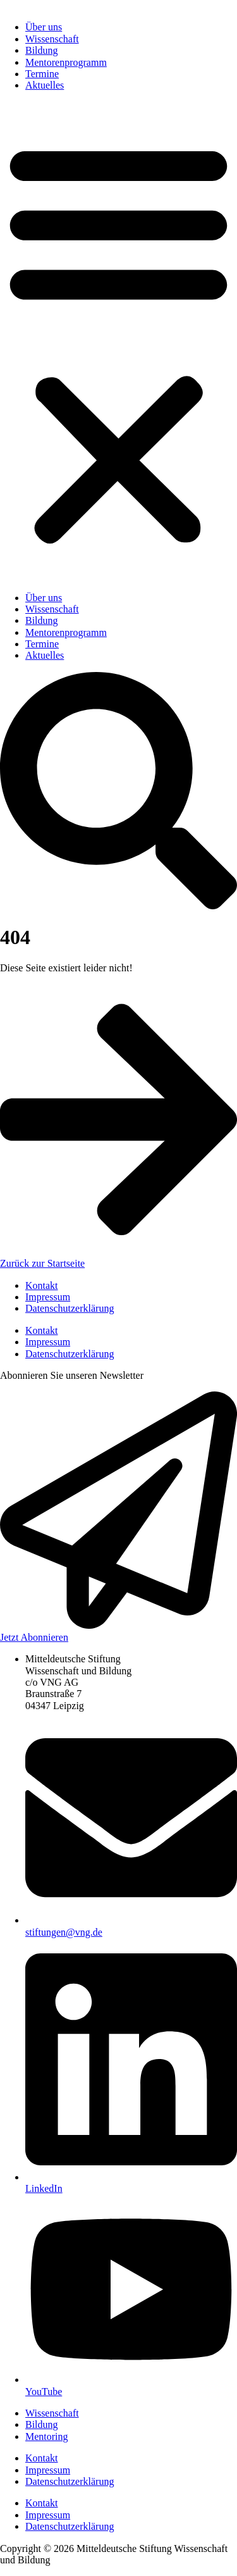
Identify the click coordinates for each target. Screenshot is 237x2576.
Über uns (43, 27)
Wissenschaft (52, 39)
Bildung (41, 50)
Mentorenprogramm (66, 62)
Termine (42, 73)
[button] (118, 342)
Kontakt (41, 1285)
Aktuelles (44, 85)
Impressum (47, 1296)
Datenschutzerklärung (69, 1308)
